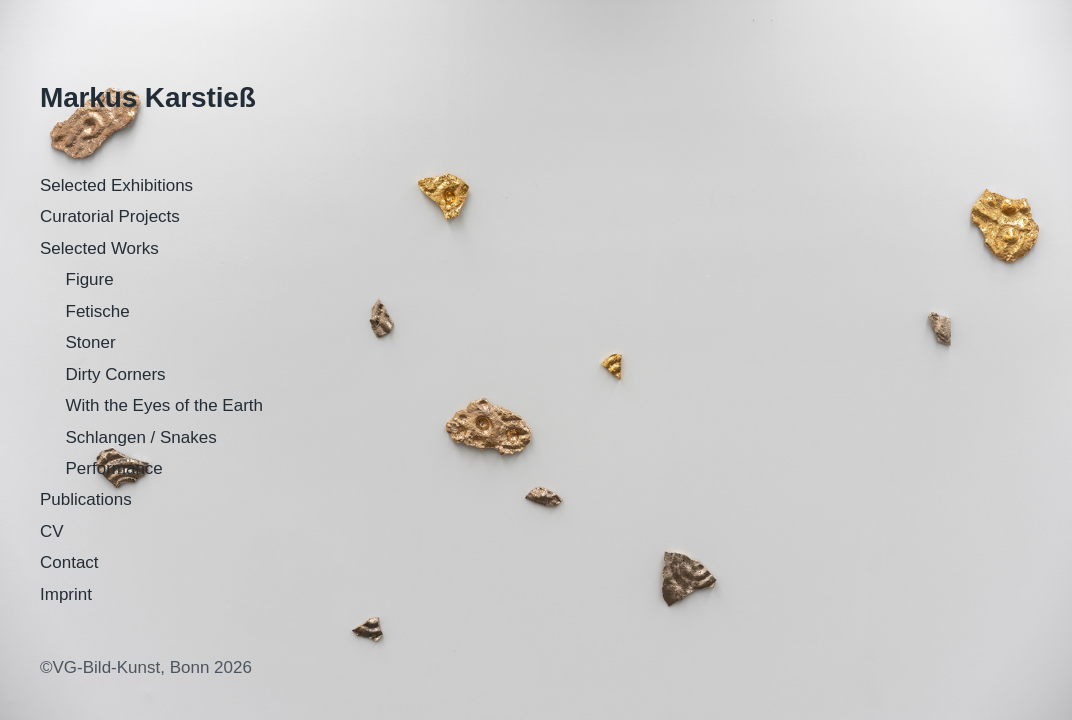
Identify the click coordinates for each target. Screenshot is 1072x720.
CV (52, 531)
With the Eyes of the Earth (164, 405)
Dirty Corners (116, 374)
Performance (114, 468)
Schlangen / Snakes (141, 437)
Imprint (66, 594)
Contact (69, 562)
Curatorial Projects (110, 216)
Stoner (91, 342)
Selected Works (99, 248)
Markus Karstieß (148, 97)
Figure (90, 279)
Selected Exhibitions (116, 185)
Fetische (98, 311)
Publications (86, 499)
